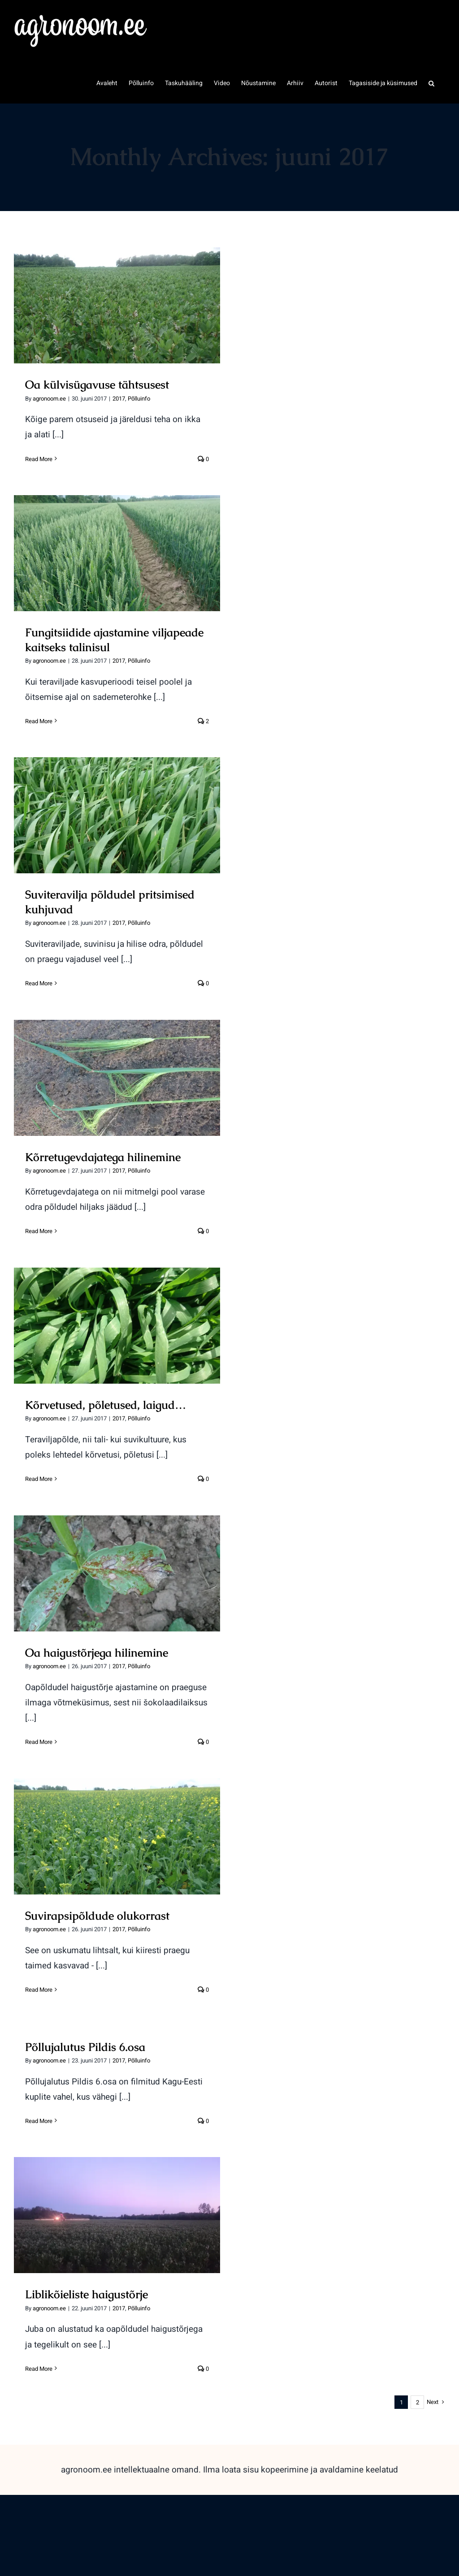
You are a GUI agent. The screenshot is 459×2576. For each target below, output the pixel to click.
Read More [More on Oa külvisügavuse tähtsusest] (38, 459)
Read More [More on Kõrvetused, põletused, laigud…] (38, 1479)
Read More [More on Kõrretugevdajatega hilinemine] (38, 1231)
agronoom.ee (49, 398)
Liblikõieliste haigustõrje (86, 2294)
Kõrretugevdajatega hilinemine (103, 1157)
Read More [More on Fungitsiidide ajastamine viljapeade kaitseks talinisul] (38, 721)
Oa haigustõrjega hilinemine (96, 1652)
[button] (431, 82)
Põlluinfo (139, 398)
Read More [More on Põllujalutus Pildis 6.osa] (38, 2121)
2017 (119, 398)
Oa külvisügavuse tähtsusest (97, 384)
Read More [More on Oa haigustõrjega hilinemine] (38, 1742)
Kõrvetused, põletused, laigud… (105, 1405)
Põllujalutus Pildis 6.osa (85, 2047)
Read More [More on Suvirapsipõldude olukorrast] (38, 1989)
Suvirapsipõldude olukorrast (97, 1915)
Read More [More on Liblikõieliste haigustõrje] (38, 2369)
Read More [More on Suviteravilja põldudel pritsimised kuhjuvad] (38, 983)
